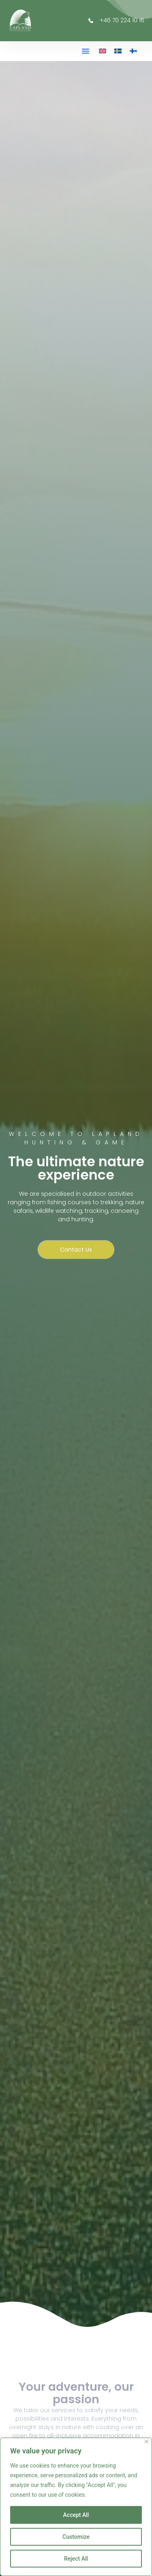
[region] (76, 2507)
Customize (76, 2537)
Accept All (76, 2515)
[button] (85, 51)
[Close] (146, 2441)
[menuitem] (102, 51)
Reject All (76, 2558)
